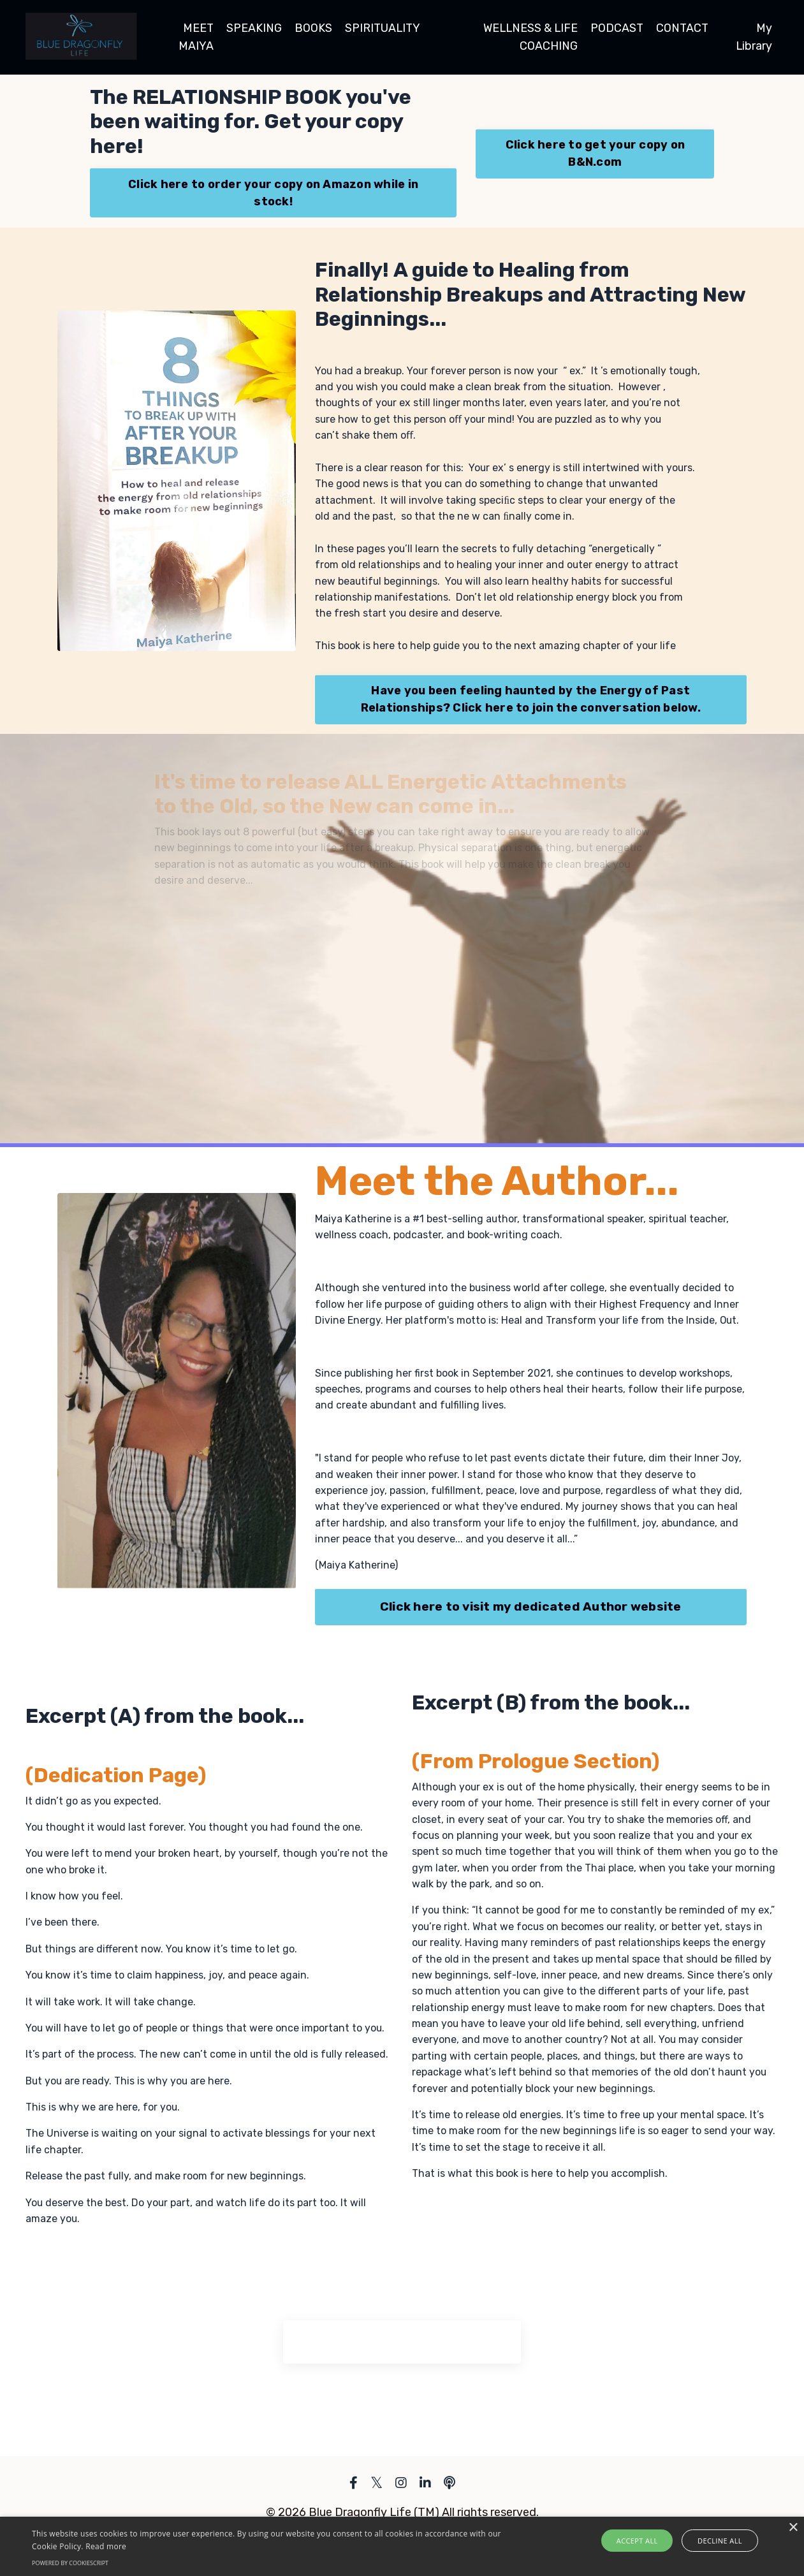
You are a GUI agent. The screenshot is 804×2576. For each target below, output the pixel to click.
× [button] (793, 2528)
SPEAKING (253, 28)
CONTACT (682, 28)
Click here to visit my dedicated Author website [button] (531, 1611)
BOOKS (312, 28)
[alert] (402, 2546)
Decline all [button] (716, 2540)
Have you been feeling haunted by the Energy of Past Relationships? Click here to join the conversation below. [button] (531, 702)
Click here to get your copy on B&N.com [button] (595, 153)
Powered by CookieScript (70, 2563)
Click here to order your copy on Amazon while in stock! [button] (273, 193)
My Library (753, 37)
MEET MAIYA (194, 37)
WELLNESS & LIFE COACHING (528, 37)
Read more (105, 2546)
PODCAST (616, 28)
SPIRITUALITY (382, 28)
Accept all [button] (641, 2540)
